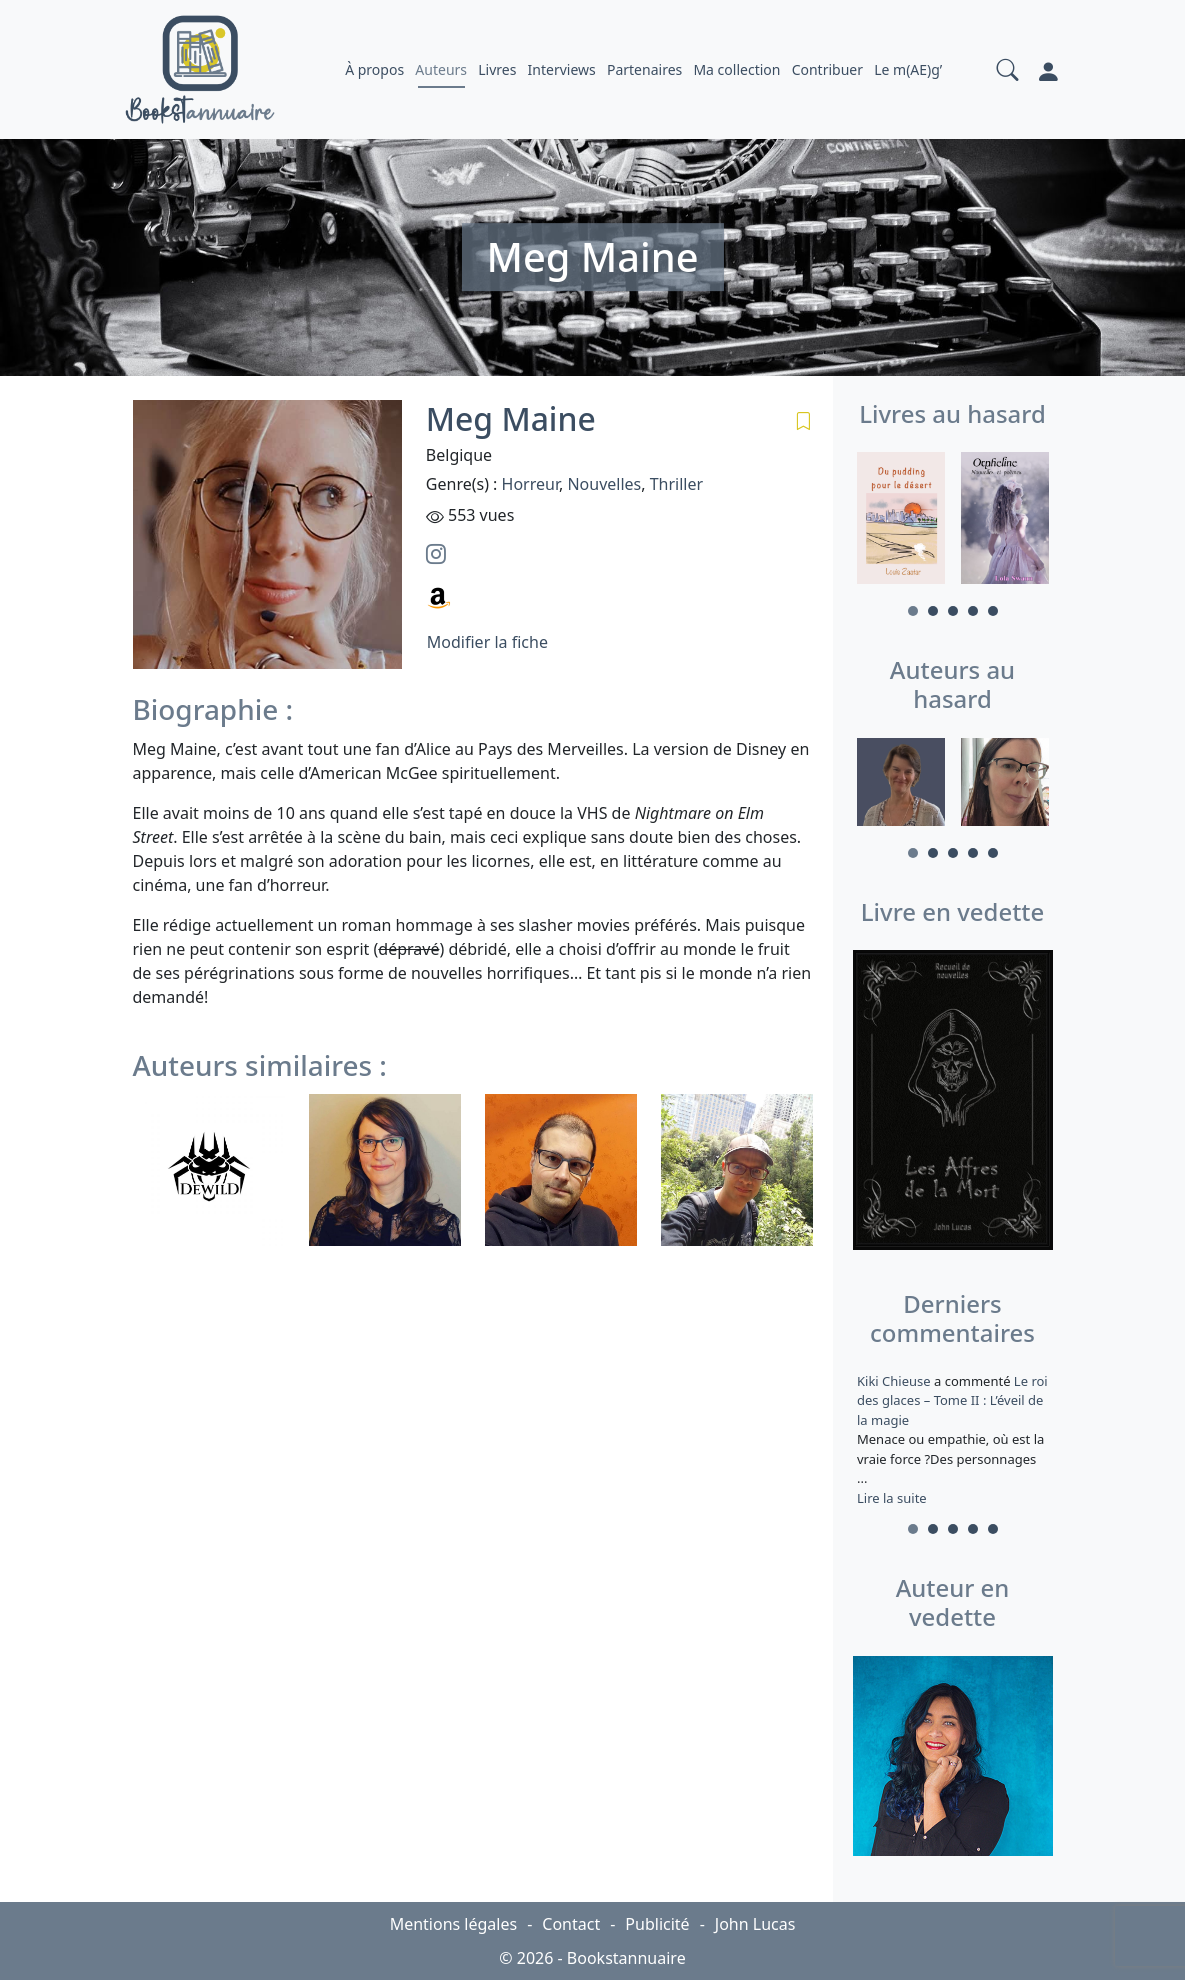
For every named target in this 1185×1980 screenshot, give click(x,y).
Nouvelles (604, 484)
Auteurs (441, 69)
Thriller (676, 484)
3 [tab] (953, 611)
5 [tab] (993, 611)
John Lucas (755, 1924)
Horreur (530, 484)
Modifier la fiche (487, 642)
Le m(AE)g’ (908, 69)
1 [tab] (913, 611)
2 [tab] (933, 611)
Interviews (562, 69)
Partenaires (644, 69)
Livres (497, 69)
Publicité (657, 1924)
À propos (374, 69)
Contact (571, 1924)
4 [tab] (973, 611)
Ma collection (736, 69)
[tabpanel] (901, 521)
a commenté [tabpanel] (953, 1439)
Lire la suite (892, 1498)
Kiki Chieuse (895, 1381)
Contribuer (827, 69)
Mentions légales (454, 1924)
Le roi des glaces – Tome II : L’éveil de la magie (952, 1400)
